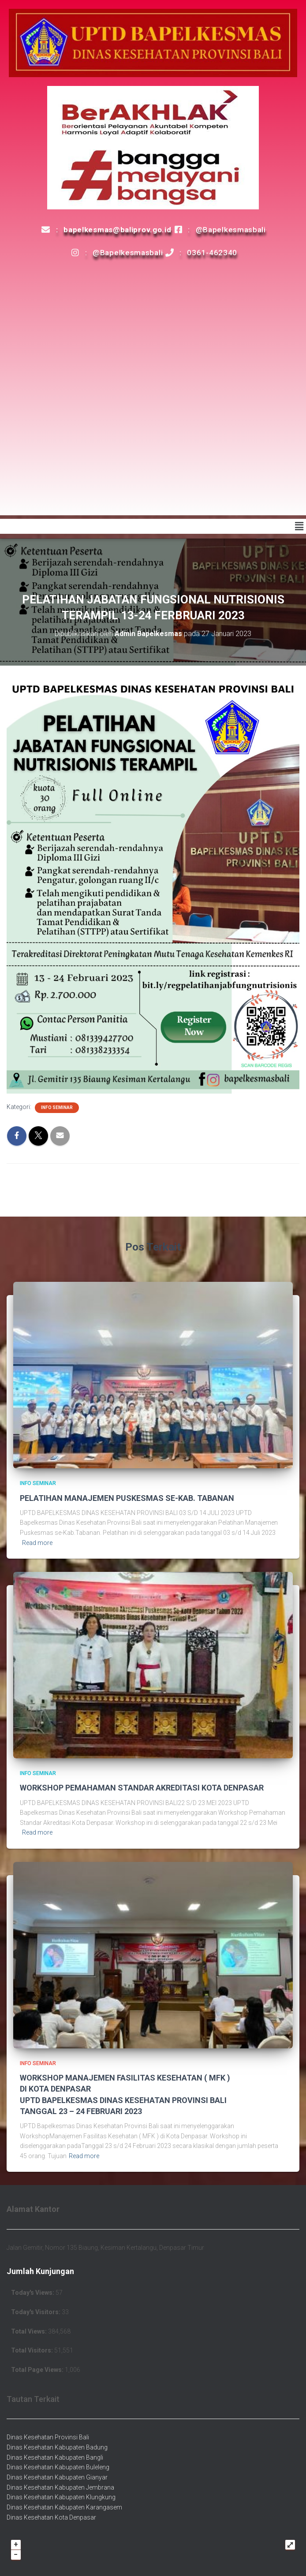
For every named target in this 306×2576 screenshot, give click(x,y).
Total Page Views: (38, 2369)
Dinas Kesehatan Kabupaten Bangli (55, 2457)
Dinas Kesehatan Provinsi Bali (48, 2437)
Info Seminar (57, 1107)
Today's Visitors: (36, 2311)
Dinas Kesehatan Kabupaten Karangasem (64, 2507)
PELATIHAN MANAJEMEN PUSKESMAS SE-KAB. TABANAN (127, 1498)
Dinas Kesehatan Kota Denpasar (51, 2517)
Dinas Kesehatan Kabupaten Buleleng (58, 2467)
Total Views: (29, 2331)
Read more (37, 1542)
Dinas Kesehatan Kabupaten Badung (57, 2447)
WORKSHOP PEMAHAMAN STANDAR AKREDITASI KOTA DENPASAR (142, 1787)
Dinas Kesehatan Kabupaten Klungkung (61, 2497)
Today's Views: (33, 2292)
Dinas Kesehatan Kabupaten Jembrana (60, 2487)
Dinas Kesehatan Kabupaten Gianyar (57, 2477)
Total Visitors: (32, 2350)
